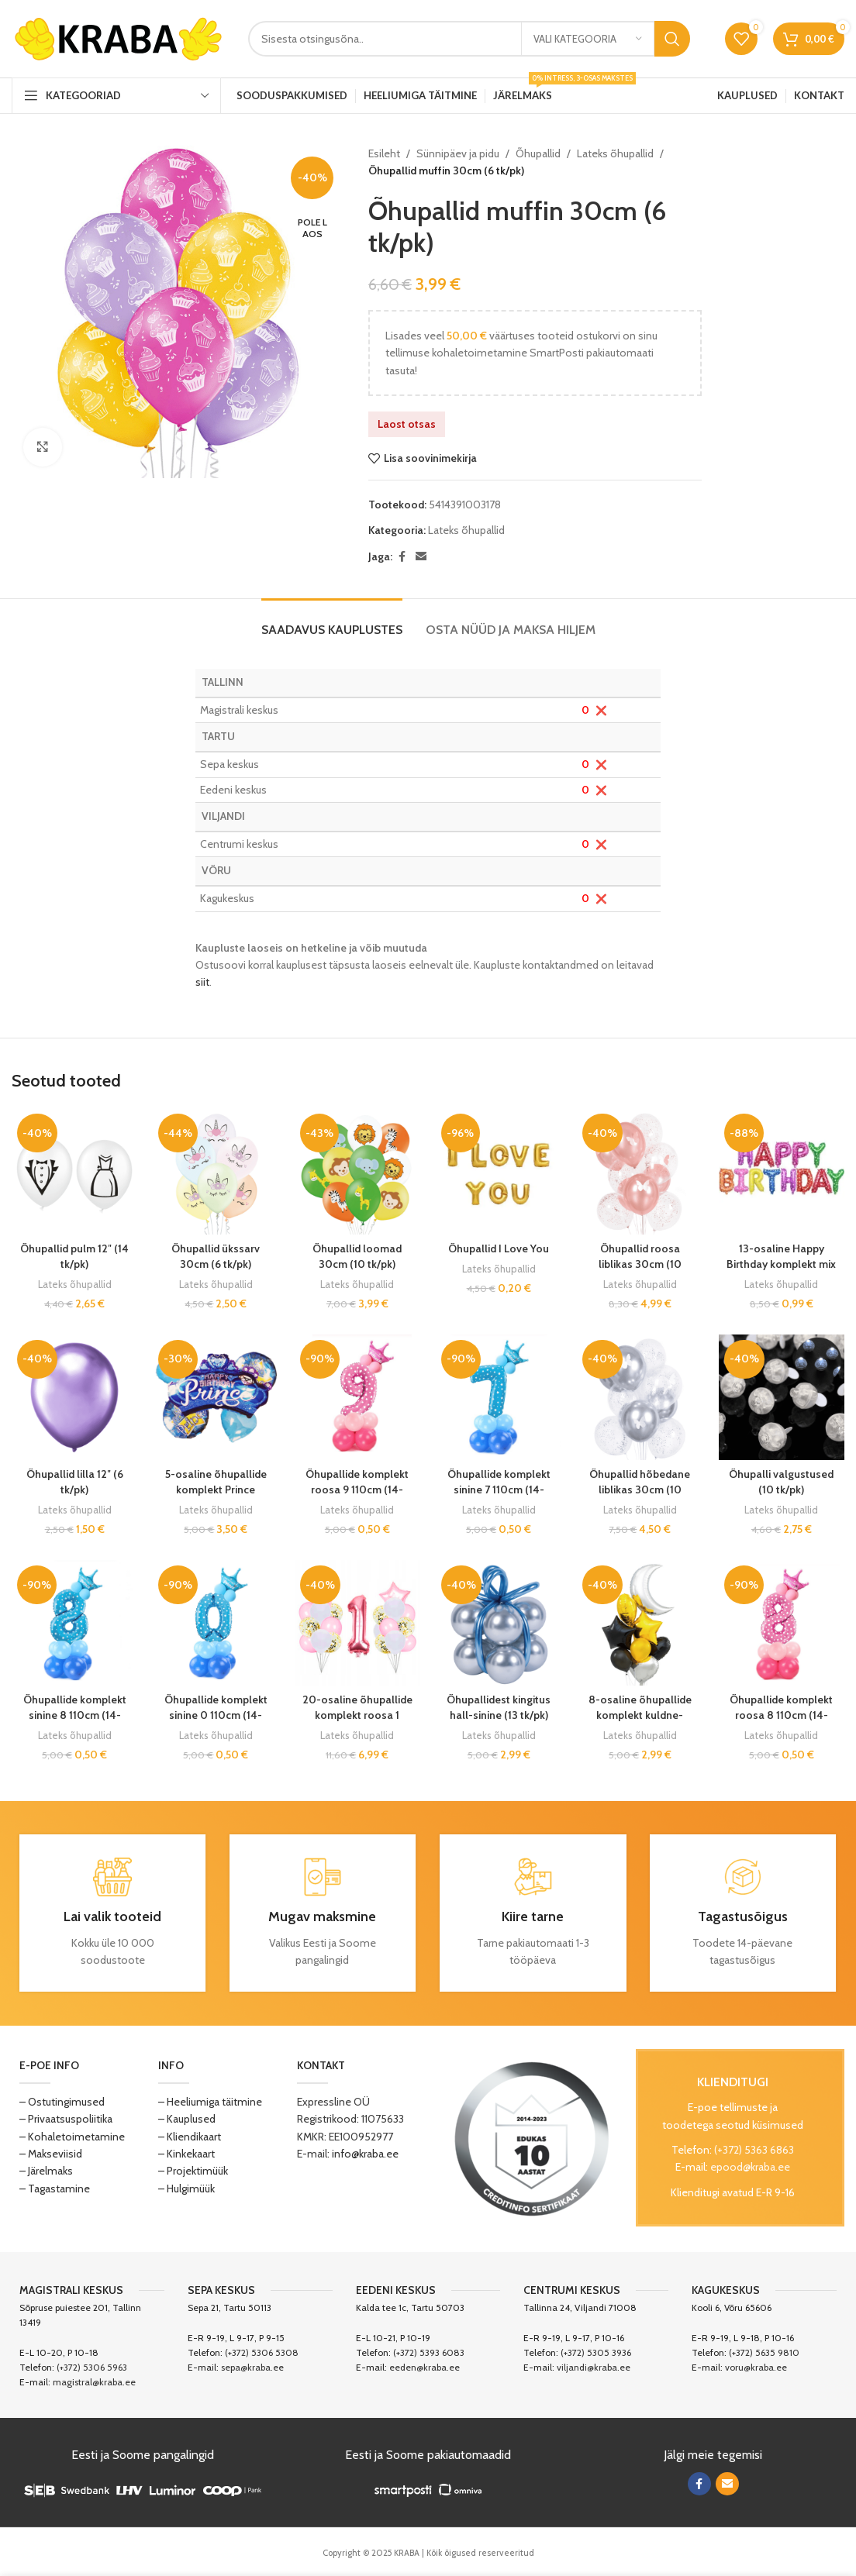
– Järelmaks (46, 2171)
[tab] (331, 622)
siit (202, 982)
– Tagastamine (54, 2188)
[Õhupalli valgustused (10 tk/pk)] (781, 1397)
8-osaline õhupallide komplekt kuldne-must (640, 1715)
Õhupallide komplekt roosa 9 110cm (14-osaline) (357, 1489)
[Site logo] (118, 37)
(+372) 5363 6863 (754, 2150)
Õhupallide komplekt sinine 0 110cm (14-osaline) (216, 1715)
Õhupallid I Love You (498, 1248)
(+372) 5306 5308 (262, 2352)
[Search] (469, 39)
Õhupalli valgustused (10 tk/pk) (781, 1481)
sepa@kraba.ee (252, 2367)
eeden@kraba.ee (424, 2367)
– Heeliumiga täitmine (210, 2102)
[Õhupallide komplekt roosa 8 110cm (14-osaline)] (781, 1623)
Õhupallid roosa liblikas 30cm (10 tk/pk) (640, 1264)
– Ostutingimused (62, 2102)
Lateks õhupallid (615, 153)
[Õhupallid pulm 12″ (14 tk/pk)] (74, 1171)
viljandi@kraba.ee (593, 2367)
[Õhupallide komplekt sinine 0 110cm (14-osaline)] (215, 1623)
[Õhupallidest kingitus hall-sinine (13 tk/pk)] (498, 1623)
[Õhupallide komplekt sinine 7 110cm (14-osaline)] (498, 1397)
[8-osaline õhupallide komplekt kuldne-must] (639, 1623)
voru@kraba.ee (756, 2367)
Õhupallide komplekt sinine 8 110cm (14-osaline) (74, 1715)
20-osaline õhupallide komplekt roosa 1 (357, 1707)
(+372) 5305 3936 (596, 2352)
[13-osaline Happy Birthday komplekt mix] (781, 1171)
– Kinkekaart (186, 2154)
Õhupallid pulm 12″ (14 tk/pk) (74, 1256)
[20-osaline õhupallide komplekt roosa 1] (357, 1623)
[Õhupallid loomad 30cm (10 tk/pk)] (357, 1171)
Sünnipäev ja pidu (457, 153)
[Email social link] (421, 556)
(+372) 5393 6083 (428, 2352)
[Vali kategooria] (587, 38)
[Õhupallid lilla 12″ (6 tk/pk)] (74, 1397)
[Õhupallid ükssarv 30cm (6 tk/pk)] (215, 1171)
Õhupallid (538, 153)
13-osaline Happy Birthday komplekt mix (781, 1256)
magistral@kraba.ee (94, 2382)
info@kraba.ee (365, 2154)
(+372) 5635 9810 (764, 2352)
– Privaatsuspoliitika (65, 2119)
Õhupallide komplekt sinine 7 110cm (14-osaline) (499, 1489)
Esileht (384, 153)
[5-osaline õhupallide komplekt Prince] (215, 1397)
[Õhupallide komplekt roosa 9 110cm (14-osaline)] (357, 1397)
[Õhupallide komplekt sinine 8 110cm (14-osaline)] (74, 1623)
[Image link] (531, 2137)
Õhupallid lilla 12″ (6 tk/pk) (74, 1481)
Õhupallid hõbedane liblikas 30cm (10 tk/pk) (639, 1489)
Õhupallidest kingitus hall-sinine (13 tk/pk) (499, 1707)
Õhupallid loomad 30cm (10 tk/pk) (357, 1256)
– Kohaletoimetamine (72, 2137)
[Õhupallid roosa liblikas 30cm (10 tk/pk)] (639, 1171)
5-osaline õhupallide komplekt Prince (216, 1481)
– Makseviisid (50, 2154)
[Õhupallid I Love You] (498, 1171)
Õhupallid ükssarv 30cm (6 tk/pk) (215, 1256)
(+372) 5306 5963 (92, 2367)
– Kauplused (187, 2119)
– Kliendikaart (189, 2137)
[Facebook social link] (401, 556)
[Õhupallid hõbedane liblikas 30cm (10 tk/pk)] (639, 1397)
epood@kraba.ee (750, 2167)
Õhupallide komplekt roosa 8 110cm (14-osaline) (781, 1715)
